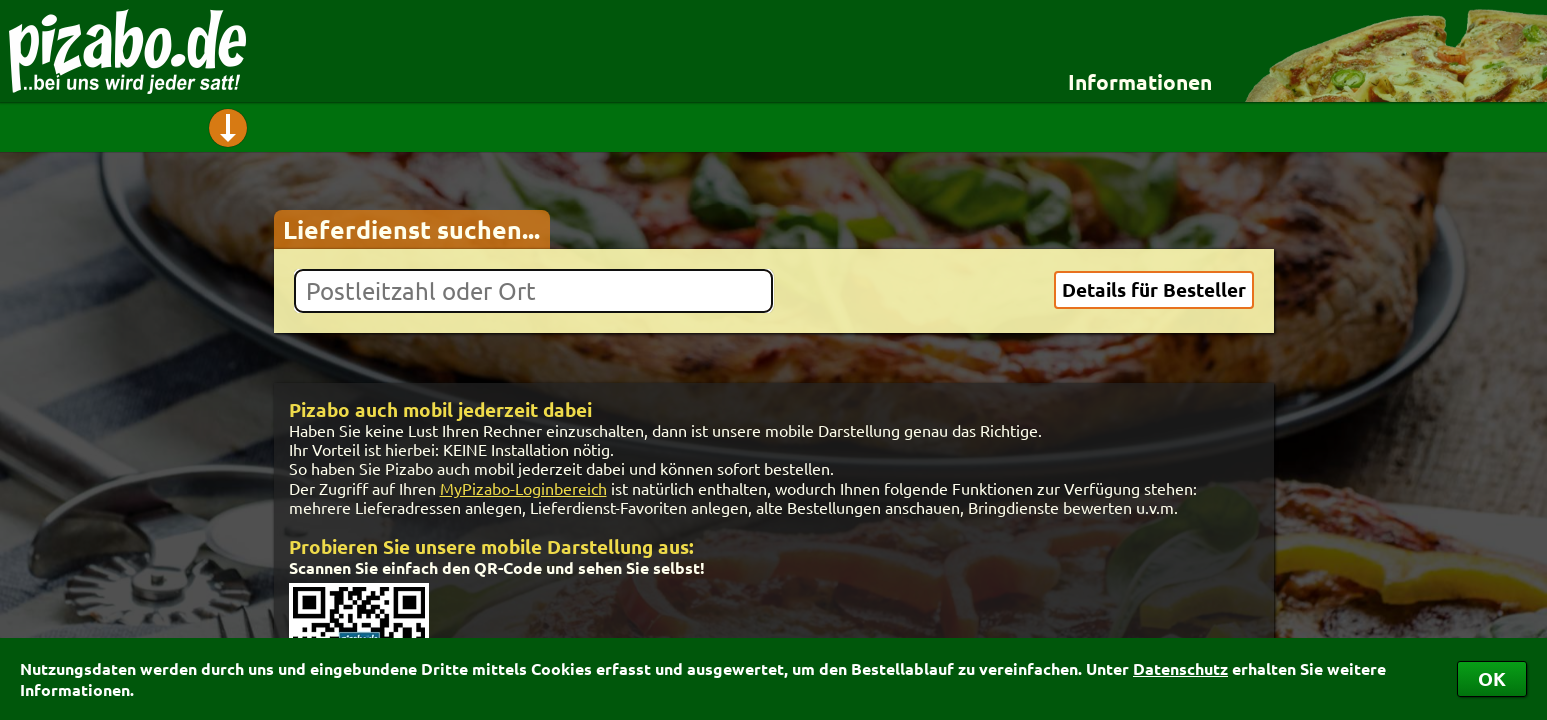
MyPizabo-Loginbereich (523, 488)
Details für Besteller (1154, 289)
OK (1492, 678)
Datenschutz (1180, 668)
